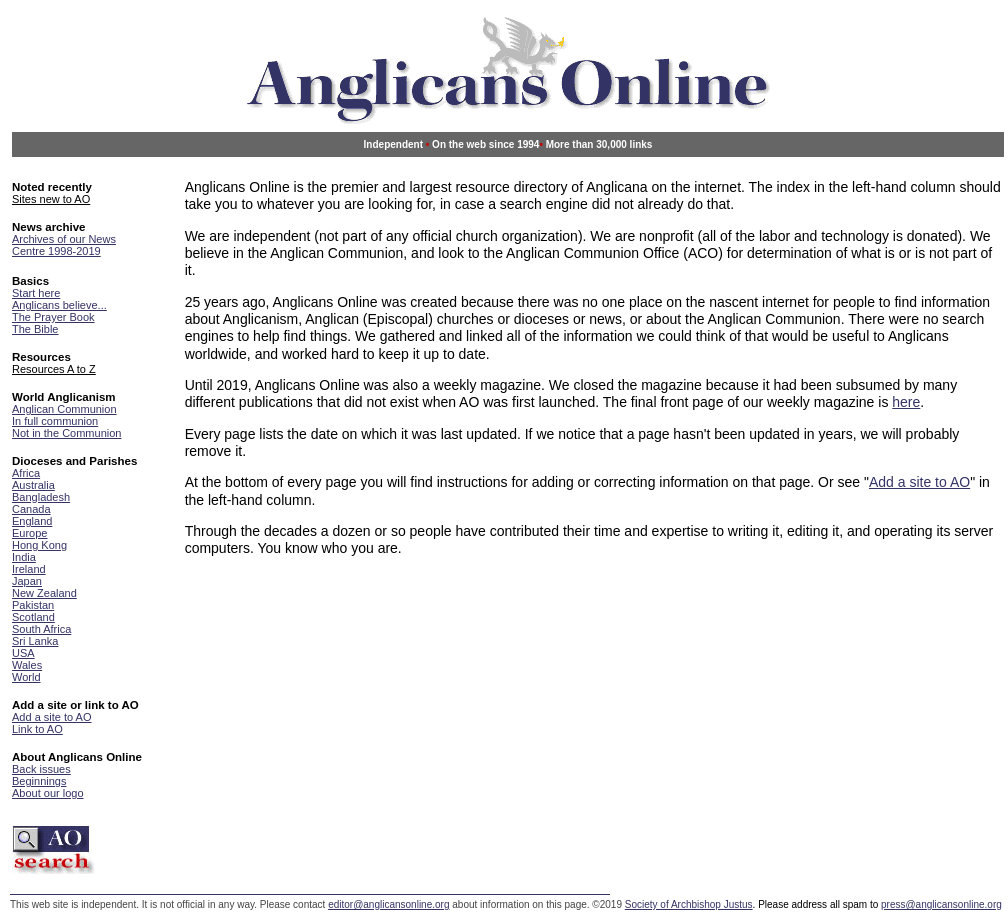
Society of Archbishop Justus (689, 904)
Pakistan (33, 605)
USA (23, 653)
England (32, 521)
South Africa (41, 629)
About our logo (48, 793)
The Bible (35, 329)
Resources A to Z (54, 369)
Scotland (33, 617)
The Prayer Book (53, 317)
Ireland (29, 569)
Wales (27, 665)
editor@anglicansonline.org (388, 904)
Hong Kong (39, 545)
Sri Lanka (35, 641)
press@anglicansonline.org (941, 904)
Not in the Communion (66, 433)
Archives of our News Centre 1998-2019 (64, 245)
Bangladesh (41, 497)
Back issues (41, 769)
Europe (29, 533)
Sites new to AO (51, 199)
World (26, 677)
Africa (26, 473)
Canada (31, 509)
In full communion (55, 421)
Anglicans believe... (59, 305)
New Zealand (44, 593)
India (24, 557)
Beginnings (39, 781)
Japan (27, 581)
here (906, 402)
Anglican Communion (64, 409)
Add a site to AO (52, 717)
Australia (33, 485)
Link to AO (37, 729)
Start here (36, 293)
